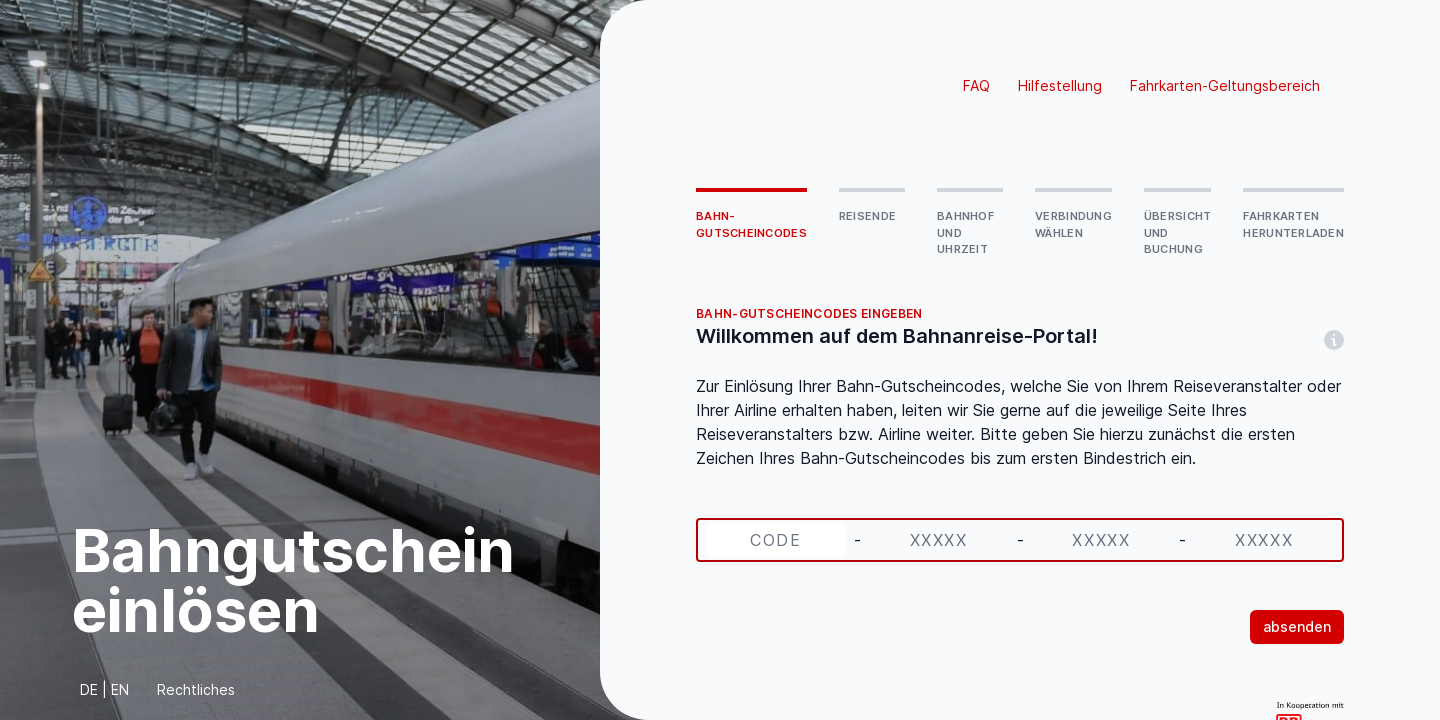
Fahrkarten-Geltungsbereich (1225, 85)
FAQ (976, 85)
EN (120, 689)
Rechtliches (196, 689)
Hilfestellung (1060, 85)
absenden (1297, 626)
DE (89, 689)
